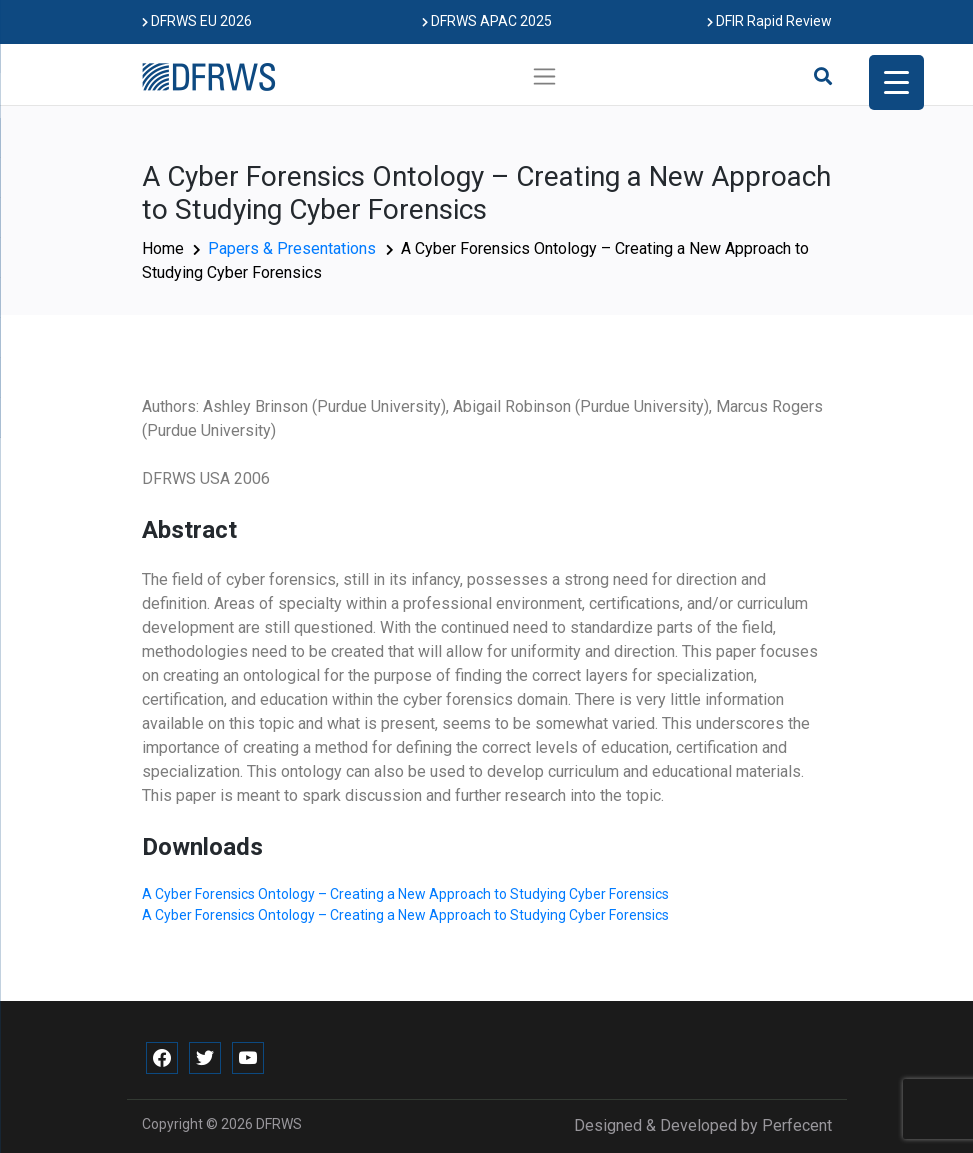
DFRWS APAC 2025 (487, 21)
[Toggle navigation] (544, 76)
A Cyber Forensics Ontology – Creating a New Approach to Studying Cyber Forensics (405, 894)
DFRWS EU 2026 (197, 21)
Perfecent (797, 1125)
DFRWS (279, 1124)
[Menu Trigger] (896, 82)
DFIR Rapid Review (769, 21)
